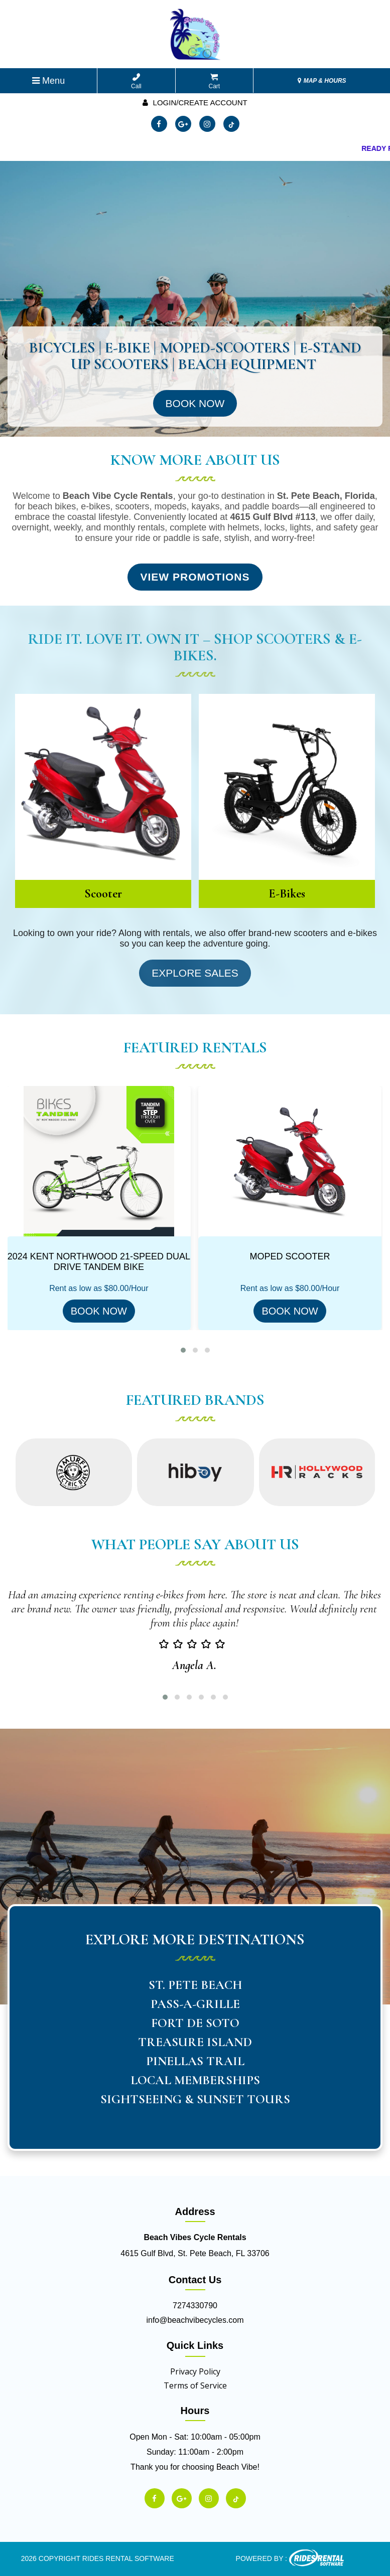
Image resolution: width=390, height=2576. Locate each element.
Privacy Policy (195, 2371)
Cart (214, 81)
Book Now (195, 403)
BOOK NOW (99, 1311)
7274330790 (195, 2305)
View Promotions (194, 577)
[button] (183, 1350)
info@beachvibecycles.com (194, 2320)
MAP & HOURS (322, 80)
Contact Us (195, 2279)
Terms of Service (195, 2385)
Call (136, 81)
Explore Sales (195, 973)
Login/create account (195, 102)
